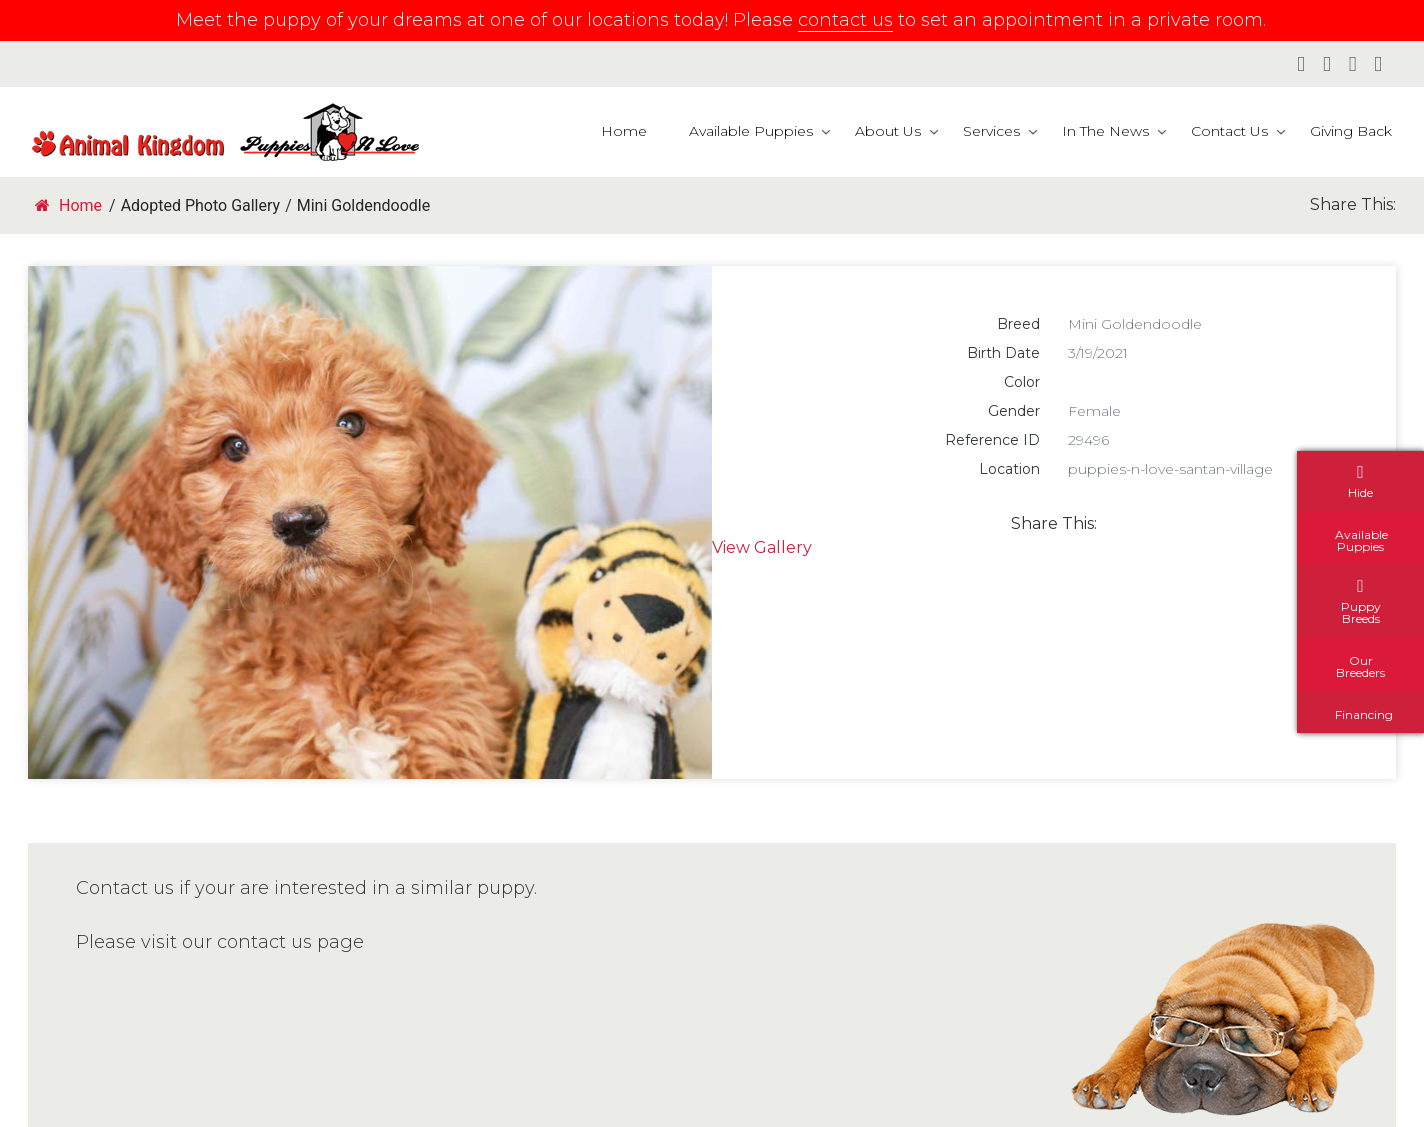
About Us (888, 131)
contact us (845, 20)
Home (624, 131)
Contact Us (1229, 131)
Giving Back (1351, 131)
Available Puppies (751, 131)
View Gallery (762, 547)
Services (991, 131)
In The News (1105, 131)
